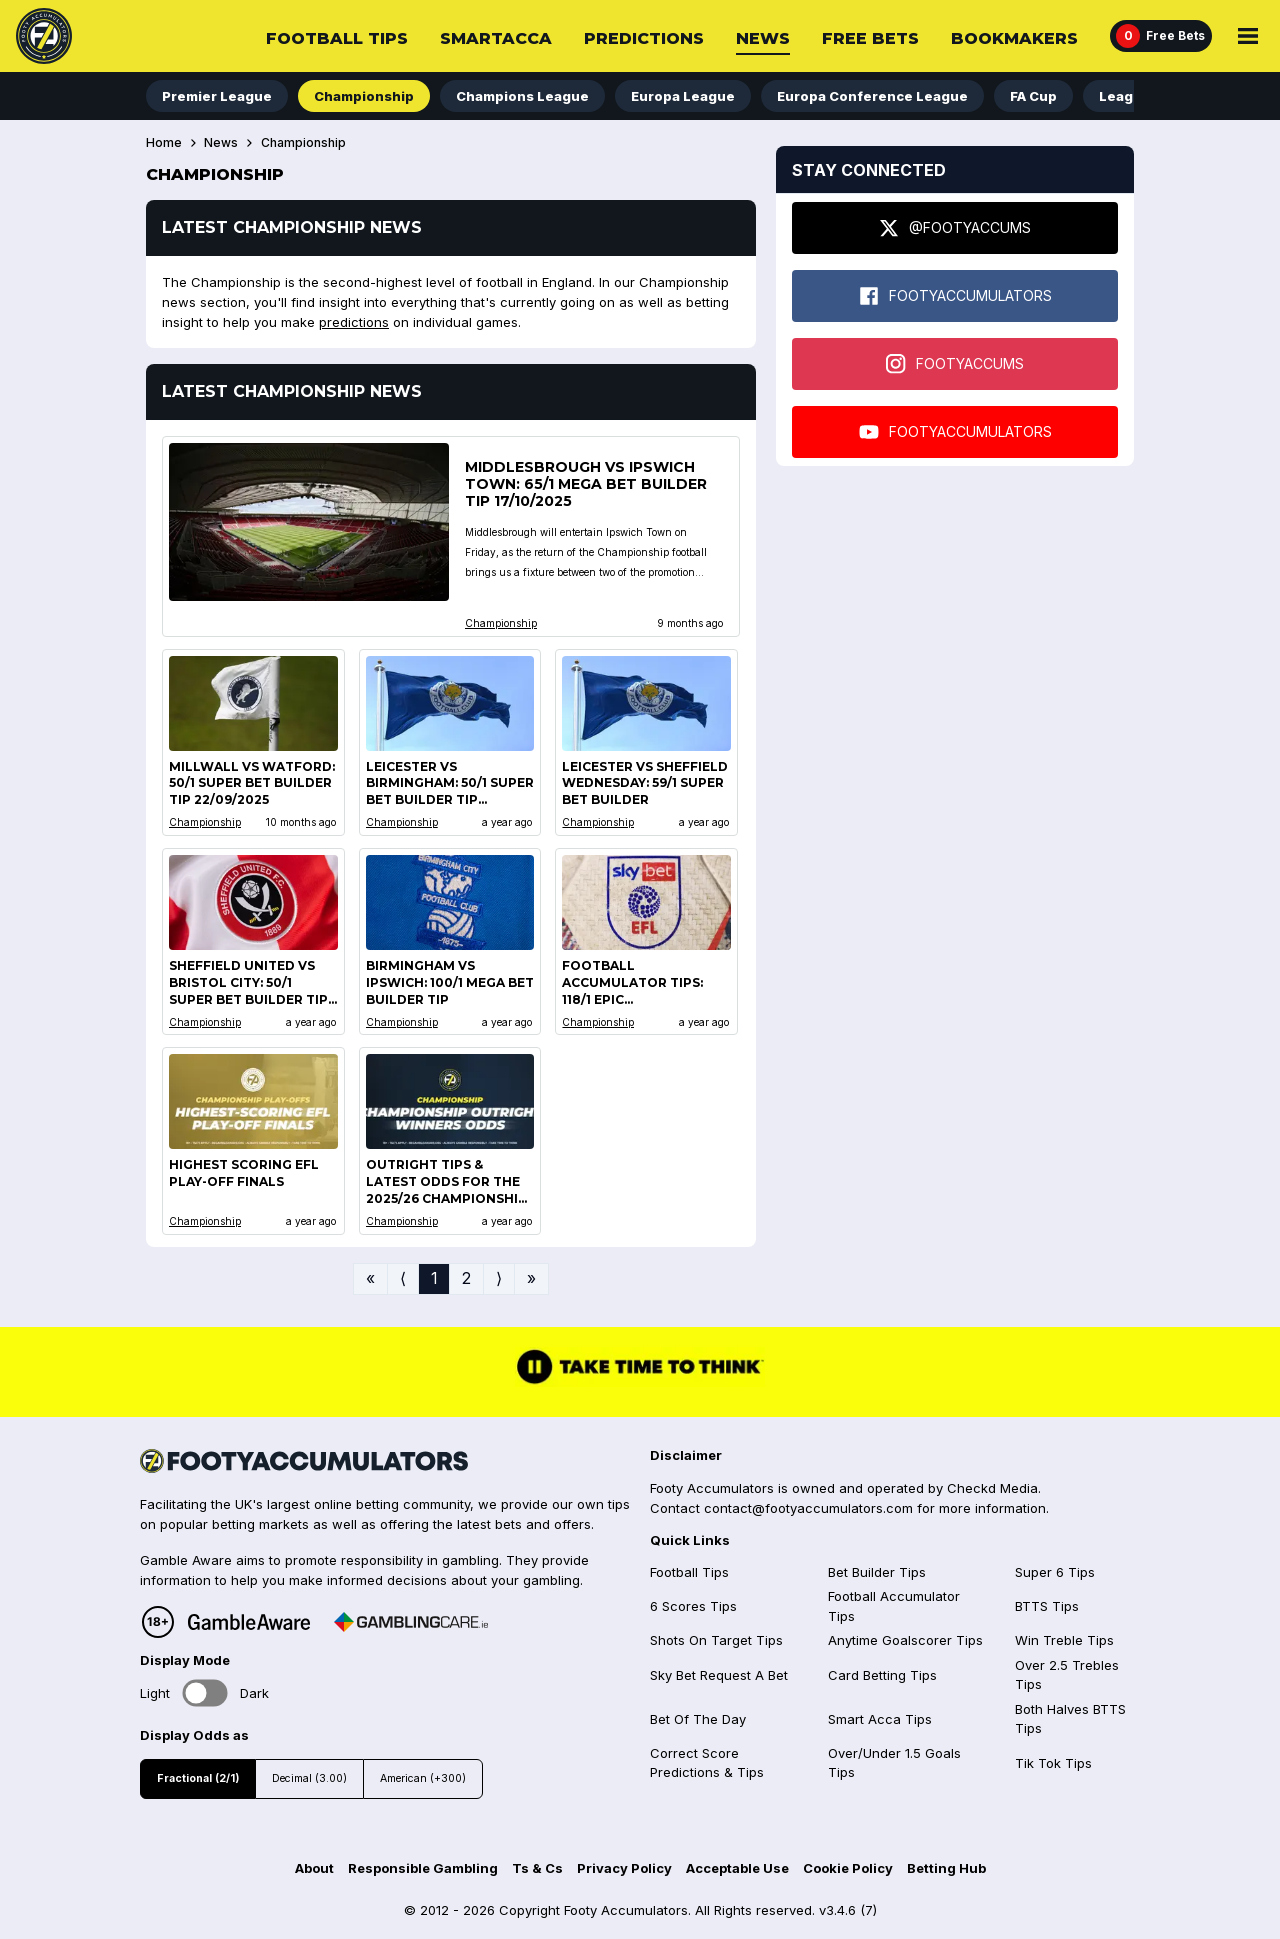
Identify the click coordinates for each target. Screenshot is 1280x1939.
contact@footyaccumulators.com (808, 1508)
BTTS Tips (1047, 1606)
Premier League (217, 96)
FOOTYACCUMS (955, 364)
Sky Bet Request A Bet (719, 1675)
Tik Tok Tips (1053, 1763)
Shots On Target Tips (716, 1640)
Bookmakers (1014, 38)
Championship (364, 96)
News (763, 38)
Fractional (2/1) (198, 1778)
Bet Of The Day (698, 1719)
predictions (354, 322)
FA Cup (1033, 96)
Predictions (644, 38)
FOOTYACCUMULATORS (955, 296)
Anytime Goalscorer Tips (905, 1640)
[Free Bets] (1161, 36)
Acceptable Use (737, 1868)
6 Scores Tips (693, 1606)
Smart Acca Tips (880, 1719)
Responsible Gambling (423, 1868)
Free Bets (870, 38)
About (314, 1868)
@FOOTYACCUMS (955, 228)
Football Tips (337, 38)
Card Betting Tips (882, 1675)
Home (164, 143)
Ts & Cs (537, 1868)
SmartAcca (496, 38)
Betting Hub (946, 1868)
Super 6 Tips (1055, 1572)
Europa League (683, 96)
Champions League (522, 96)
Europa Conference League (872, 96)
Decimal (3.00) (309, 1778)
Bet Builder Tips (877, 1572)
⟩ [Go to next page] (499, 1278)
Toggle (205, 1693)
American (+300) (423, 1778)
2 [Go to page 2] (466, 1278)
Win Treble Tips (1064, 1640)
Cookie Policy (848, 1868)
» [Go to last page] (531, 1278)
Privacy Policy (624, 1868)
